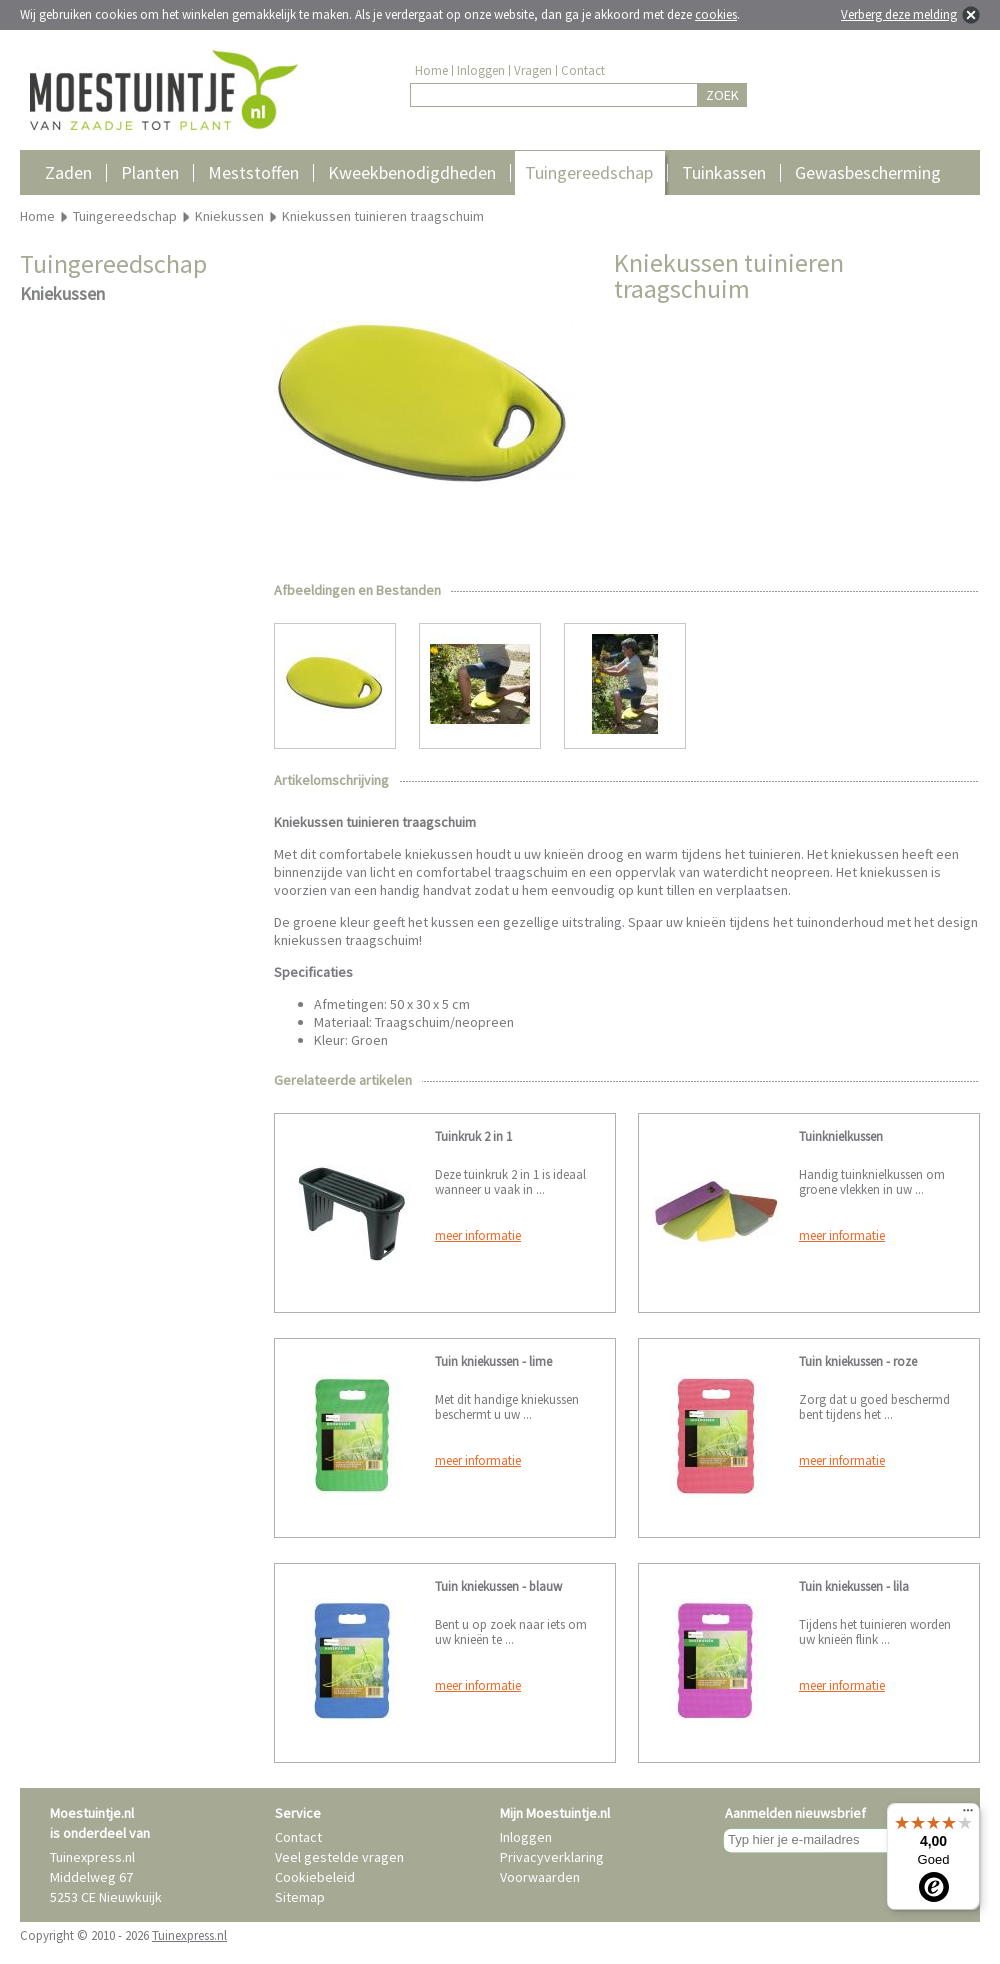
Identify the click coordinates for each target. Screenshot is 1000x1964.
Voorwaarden (540, 1877)
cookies (716, 14)
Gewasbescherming (868, 172)
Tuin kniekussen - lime (493, 1361)
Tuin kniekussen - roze (858, 1361)
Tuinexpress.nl (189, 1935)
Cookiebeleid (315, 1877)
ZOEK (722, 95)
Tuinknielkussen (841, 1136)
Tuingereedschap (589, 172)
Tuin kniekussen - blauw (498, 1586)
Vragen (533, 70)
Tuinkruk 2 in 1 (473, 1136)
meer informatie (478, 1235)
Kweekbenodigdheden (412, 172)
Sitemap (300, 1897)
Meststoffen (253, 172)
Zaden (68, 172)
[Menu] (968, 1815)
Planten (150, 172)
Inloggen (481, 70)
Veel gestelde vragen (339, 1857)
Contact (583, 70)
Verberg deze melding (899, 14)
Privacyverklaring (552, 1857)
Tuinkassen (724, 172)
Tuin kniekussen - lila (854, 1586)
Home (431, 70)
